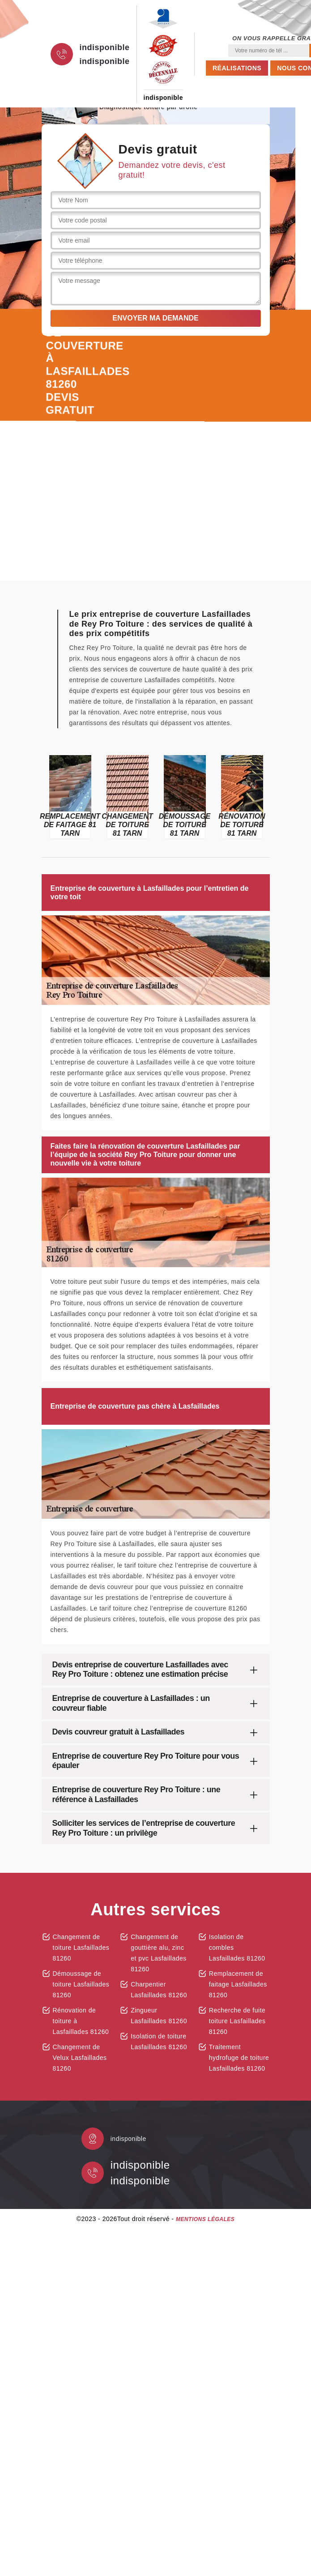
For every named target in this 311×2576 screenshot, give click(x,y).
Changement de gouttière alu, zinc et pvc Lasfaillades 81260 (159, 1953)
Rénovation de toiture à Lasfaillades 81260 (81, 2021)
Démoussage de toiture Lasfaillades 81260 (81, 1984)
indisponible (105, 47)
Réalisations (237, 68)
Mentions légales (205, 2219)
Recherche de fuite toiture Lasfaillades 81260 (237, 2021)
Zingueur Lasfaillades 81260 (159, 2016)
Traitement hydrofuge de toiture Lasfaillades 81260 (239, 2057)
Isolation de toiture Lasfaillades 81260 (159, 2042)
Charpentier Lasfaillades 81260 (159, 1990)
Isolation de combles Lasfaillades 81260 (237, 1947)
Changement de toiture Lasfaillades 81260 (81, 1947)
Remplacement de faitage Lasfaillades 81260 (238, 1984)
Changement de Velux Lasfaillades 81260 (80, 2057)
